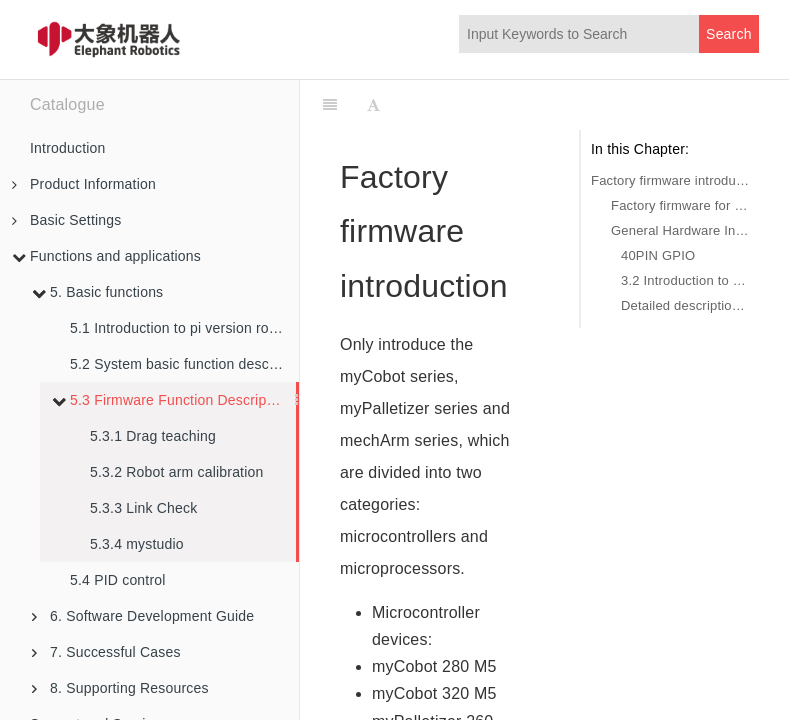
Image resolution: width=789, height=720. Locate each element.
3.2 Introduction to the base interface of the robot (685, 280)
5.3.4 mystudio (137, 544)
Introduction (68, 148)
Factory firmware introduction (670, 180)
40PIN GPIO (658, 255)
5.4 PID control (118, 580)
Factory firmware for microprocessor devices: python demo (680, 205)
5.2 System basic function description (184, 364)
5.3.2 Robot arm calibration (177, 472)
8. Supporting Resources (120, 688)
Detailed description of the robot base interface (685, 305)
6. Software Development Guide (143, 616)
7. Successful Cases (106, 652)
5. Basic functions (97, 292)
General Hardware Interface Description (680, 230)
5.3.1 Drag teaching (153, 436)
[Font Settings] (373, 105)
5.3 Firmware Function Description (171, 400)
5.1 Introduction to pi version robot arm (184, 328)
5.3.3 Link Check (143, 508)
